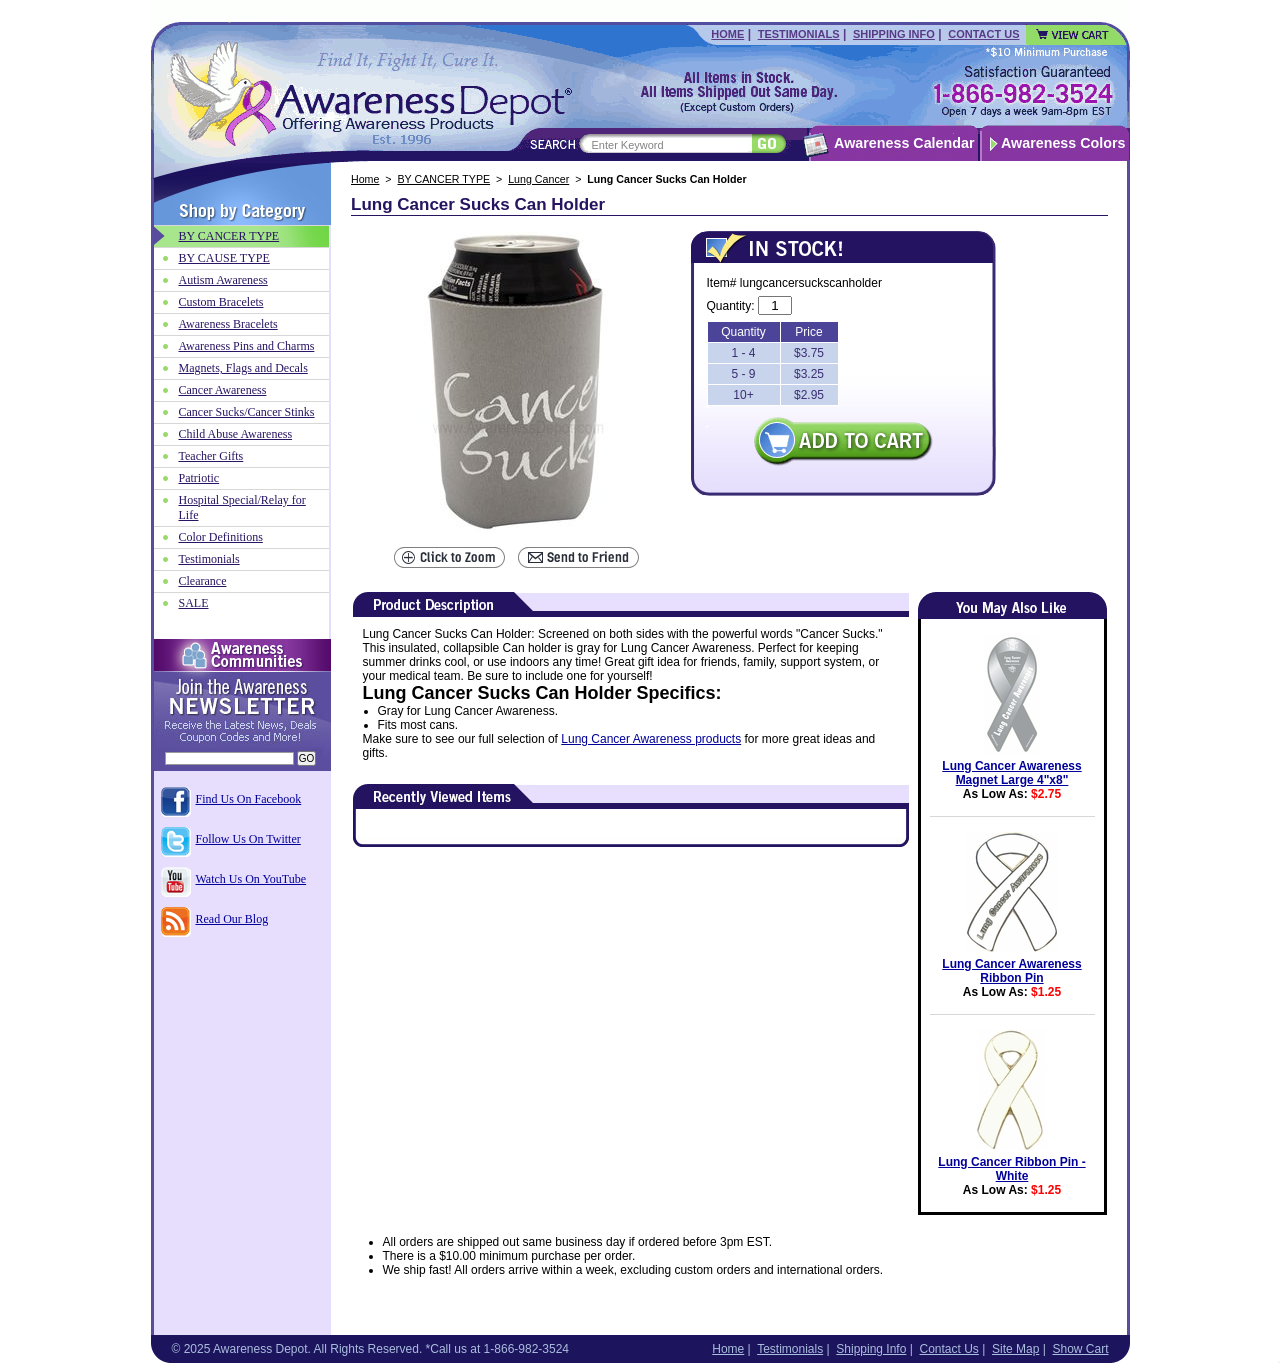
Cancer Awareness (223, 390)
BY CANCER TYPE (444, 179)
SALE (194, 603)
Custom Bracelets (221, 302)
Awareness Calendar (904, 143)
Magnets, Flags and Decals (243, 368)
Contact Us (983, 34)
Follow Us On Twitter (248, 839)
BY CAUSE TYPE (224, 258)
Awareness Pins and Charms (247, 346)
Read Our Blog (232, 919)
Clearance (203, 581)
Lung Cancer (538, 179)
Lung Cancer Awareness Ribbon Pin (1011, 971)
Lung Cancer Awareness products (651, 739)
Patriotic (199, 478)
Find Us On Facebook (249, 799)
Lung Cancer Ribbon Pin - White (1011, 1169)
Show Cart (1080, 1349)
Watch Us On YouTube (251, 879)
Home (727, 34)
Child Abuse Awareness (236, 434)
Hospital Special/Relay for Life (242, 507)
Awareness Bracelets (228, 324)
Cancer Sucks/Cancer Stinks (247, 412)
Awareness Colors (1063, 143)
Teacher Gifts (211, 456)
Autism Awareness (223, 280)
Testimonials (799, 34)
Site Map (1015, 1349)
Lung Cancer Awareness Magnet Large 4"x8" (1011, 773)
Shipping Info (894, 34)
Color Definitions (221, 537)
